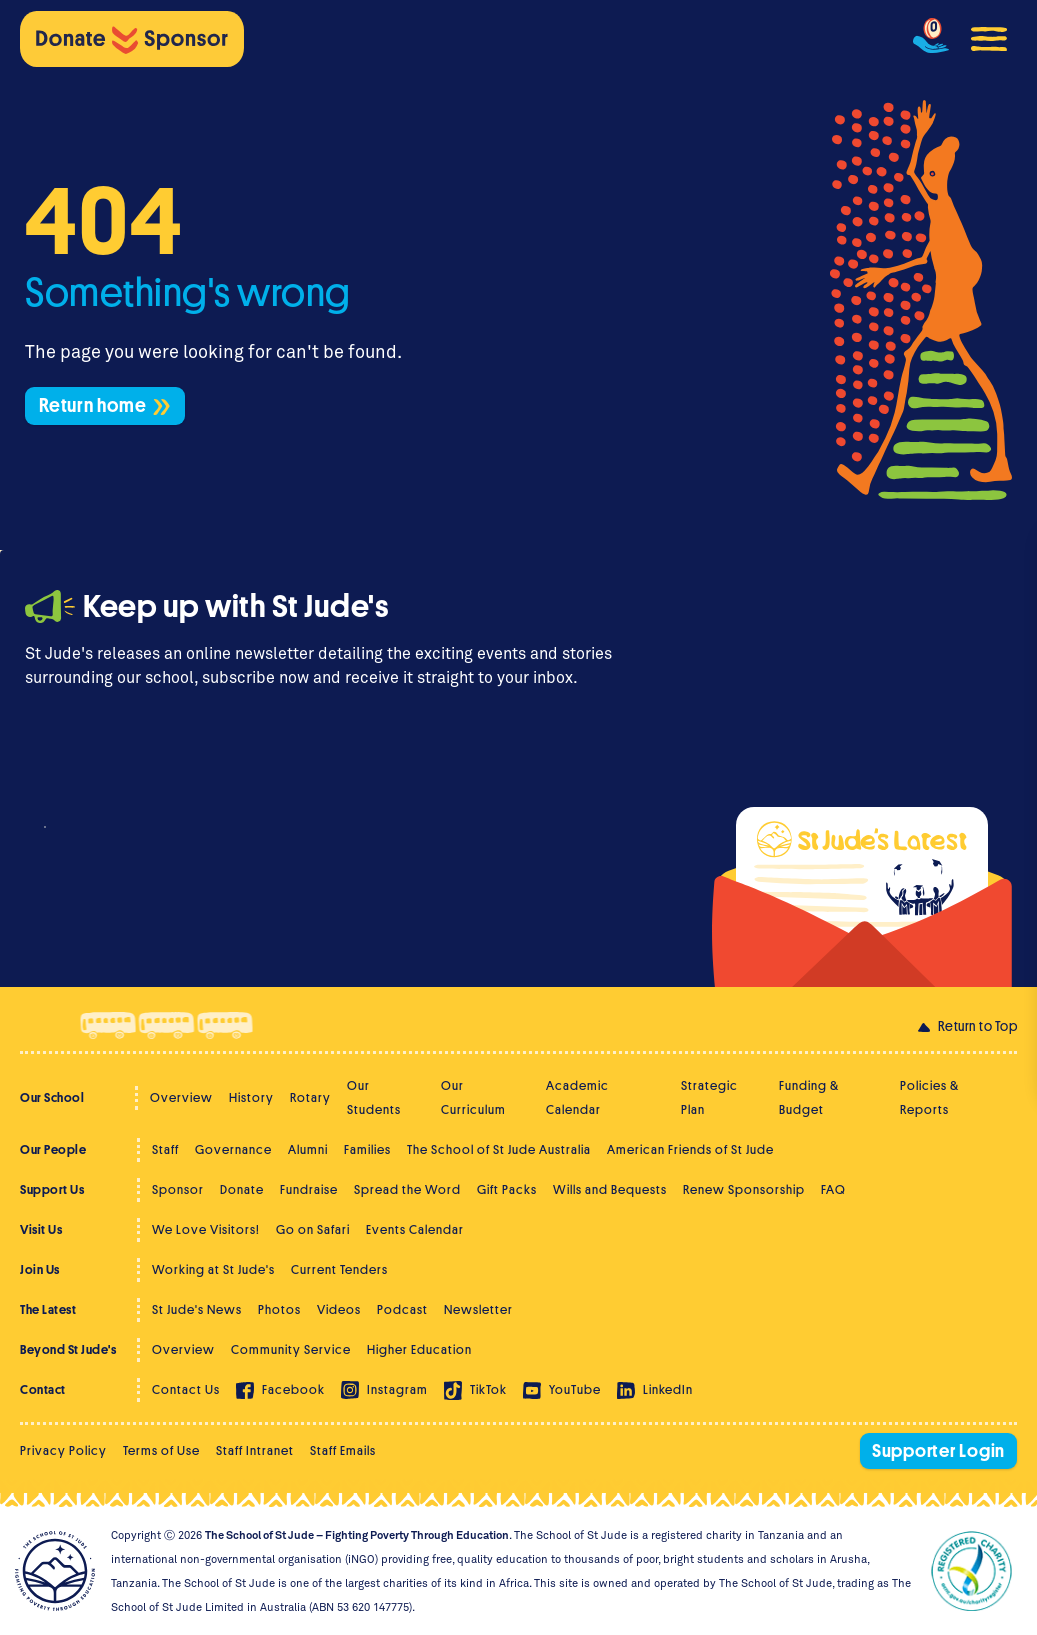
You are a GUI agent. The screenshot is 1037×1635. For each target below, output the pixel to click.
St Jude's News (197, 1309)
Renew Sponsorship (744, 1189)
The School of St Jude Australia (499, 1149)
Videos (339, 1309)
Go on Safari (313, 1229)
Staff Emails (343, 1450)
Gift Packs (507, 1189)
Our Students (374, 1097)
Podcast (402, 1309)
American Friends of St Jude (690, 1149)
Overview (181, 1097)
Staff (165, 1149)
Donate (242, 1189)
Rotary (310, 1097)
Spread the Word (407, 1189)
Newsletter (478, 1309)
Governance (233, 1149)
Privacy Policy (63, 1450)
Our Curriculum (473, 1097)
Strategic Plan (709, 1097)
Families (367, 1149)
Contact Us (186, 1389)
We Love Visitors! (206, 1229)
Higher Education (419, 1349)
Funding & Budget (809, 1097)
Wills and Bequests (610, 1189)
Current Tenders (339, 1269)
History (251, 1097)
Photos (279, 1309)
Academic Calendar (577, 1097)
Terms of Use (161, 1450)
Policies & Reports (929, 1097)
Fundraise (309, 1189)
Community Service (291, 1349)
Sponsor (178, 1189)
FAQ (833, 1189)
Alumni (308, 1149)
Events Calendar (415, 1229)
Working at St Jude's (213, 1269)
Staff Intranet (255, 1450)
